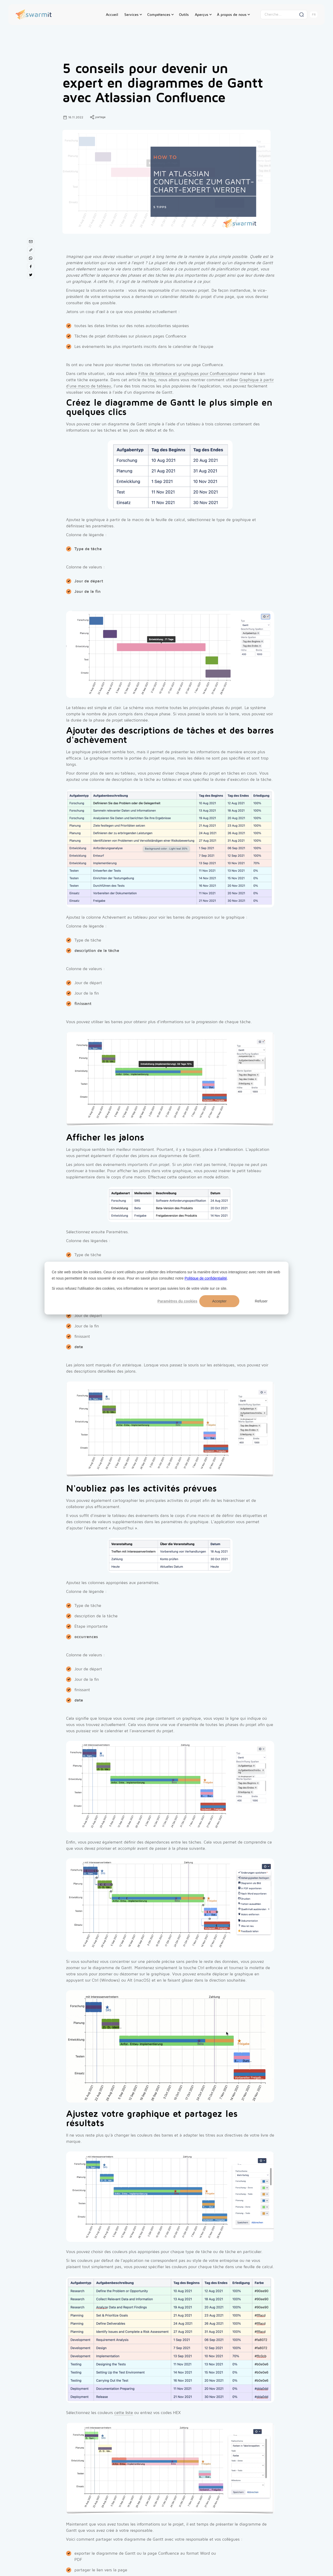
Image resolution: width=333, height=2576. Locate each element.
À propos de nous (231, 15)
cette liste (123, 2412)
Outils (184, 15)
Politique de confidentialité (206, 1278)
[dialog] (166, 1288)
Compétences (158, 15)
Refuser (261, 1301)
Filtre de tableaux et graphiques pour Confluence (184, 373)
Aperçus (201, 15)
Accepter (219, 1301)
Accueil (112, 15)
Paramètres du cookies (177, 1301)
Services (131, 15)
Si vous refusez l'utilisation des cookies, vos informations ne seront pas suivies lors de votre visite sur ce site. (139, 1288)
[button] (132, 14)
